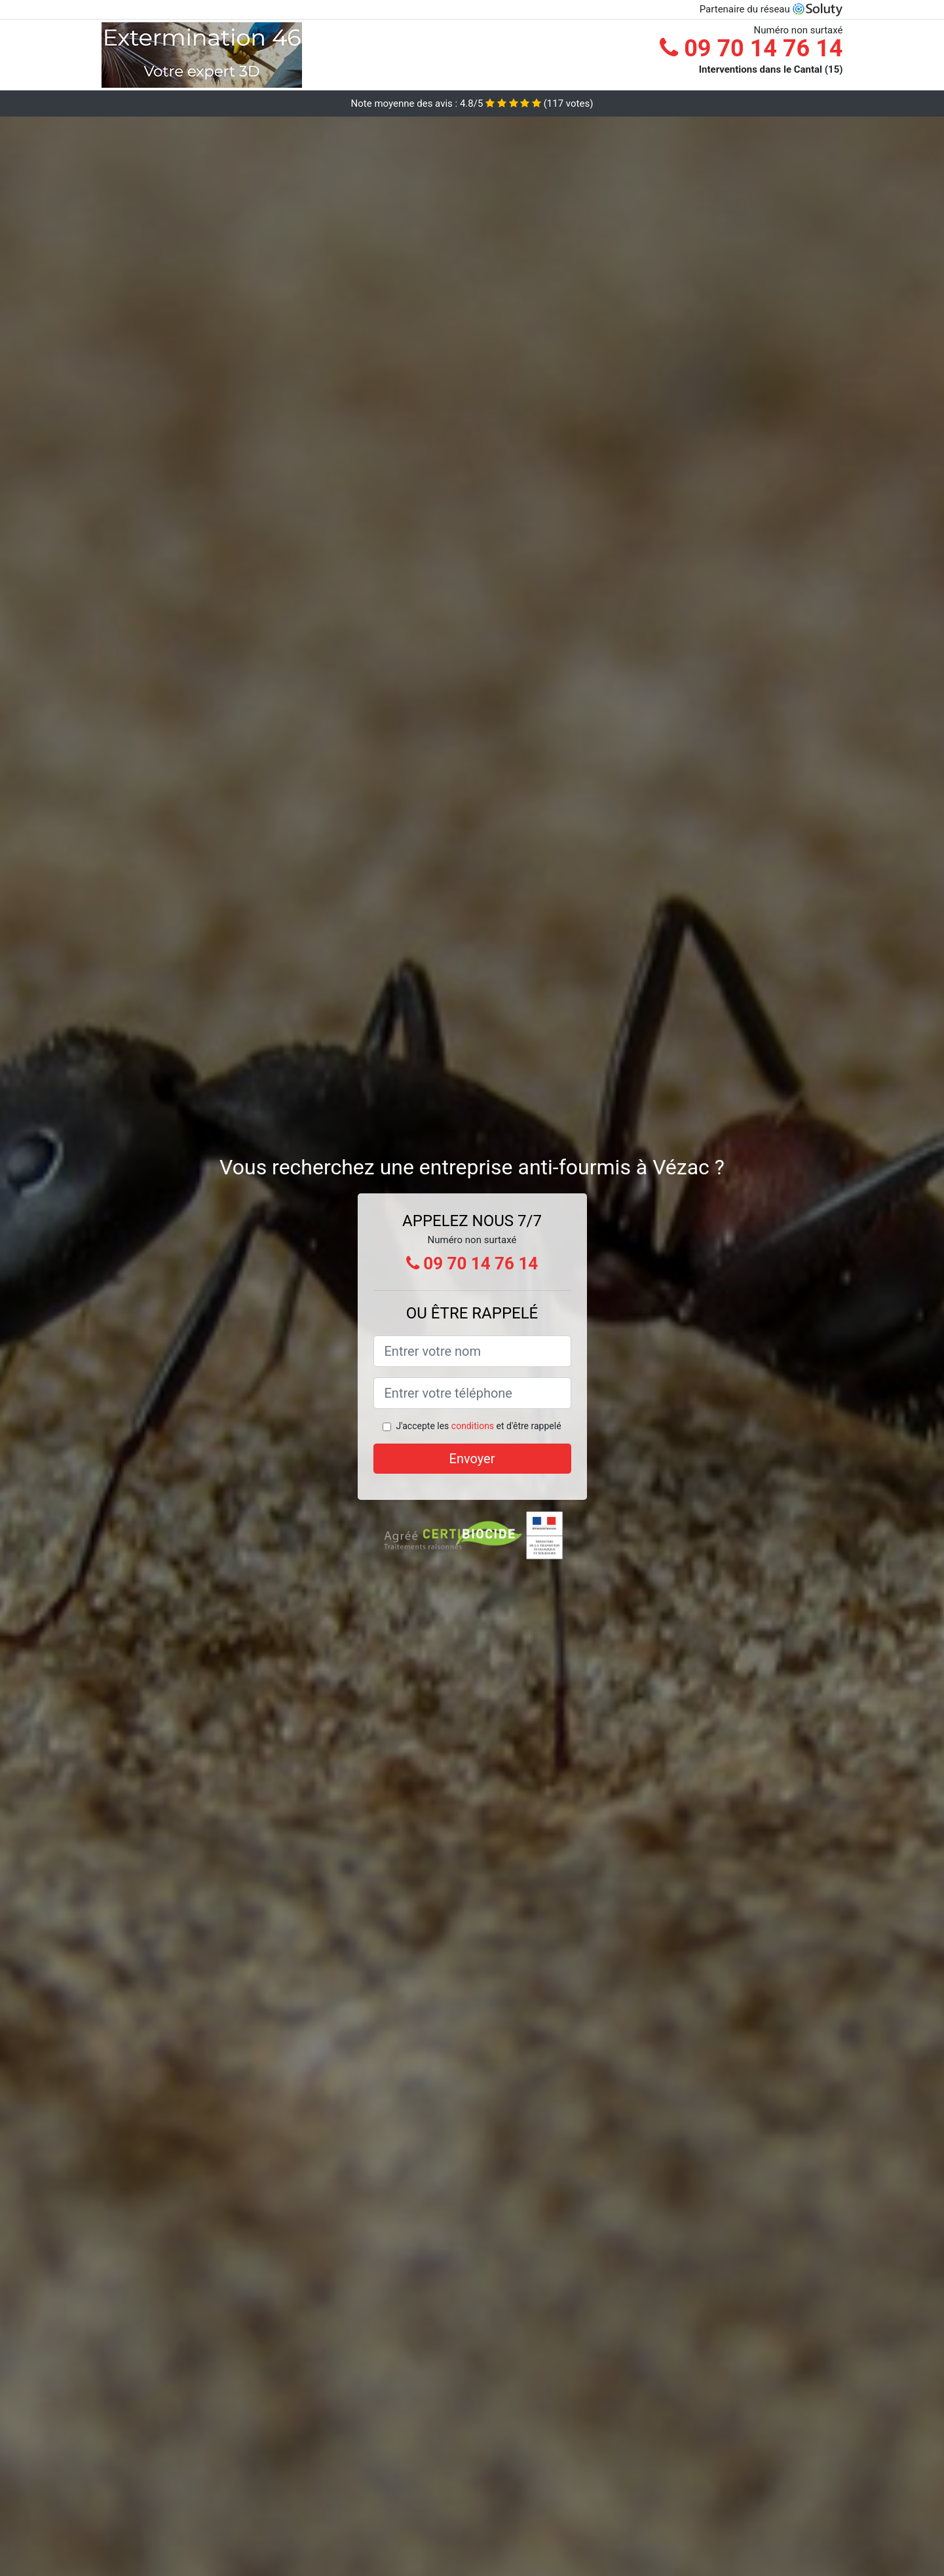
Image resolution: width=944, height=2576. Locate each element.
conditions (472, 1426)
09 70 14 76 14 (751, 48)
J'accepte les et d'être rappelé (478, 1426)
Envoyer (472, 1458)
